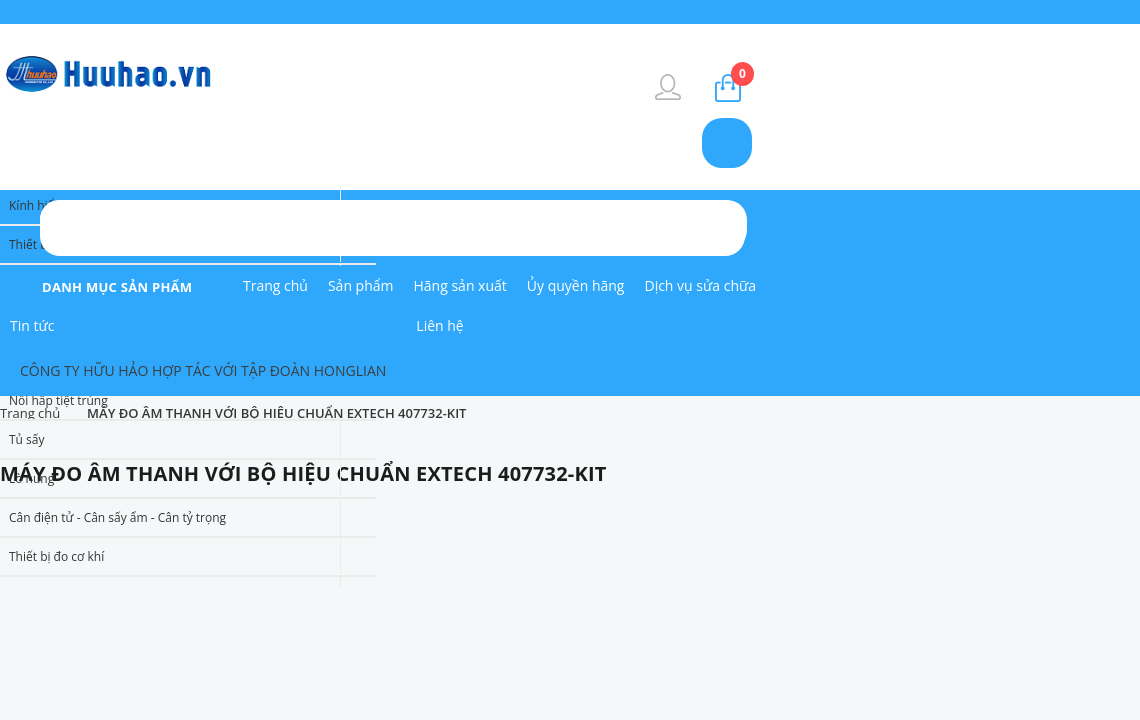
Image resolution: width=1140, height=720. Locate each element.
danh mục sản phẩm (117, 287)
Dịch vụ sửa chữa (700, 285)
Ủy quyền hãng (576, 285)
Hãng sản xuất (460, 285)
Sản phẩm (361, 285)
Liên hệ (439, 325)
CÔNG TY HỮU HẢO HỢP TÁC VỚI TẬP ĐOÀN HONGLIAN (203, 370)
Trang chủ (275, 285)
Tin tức (32, 325)
